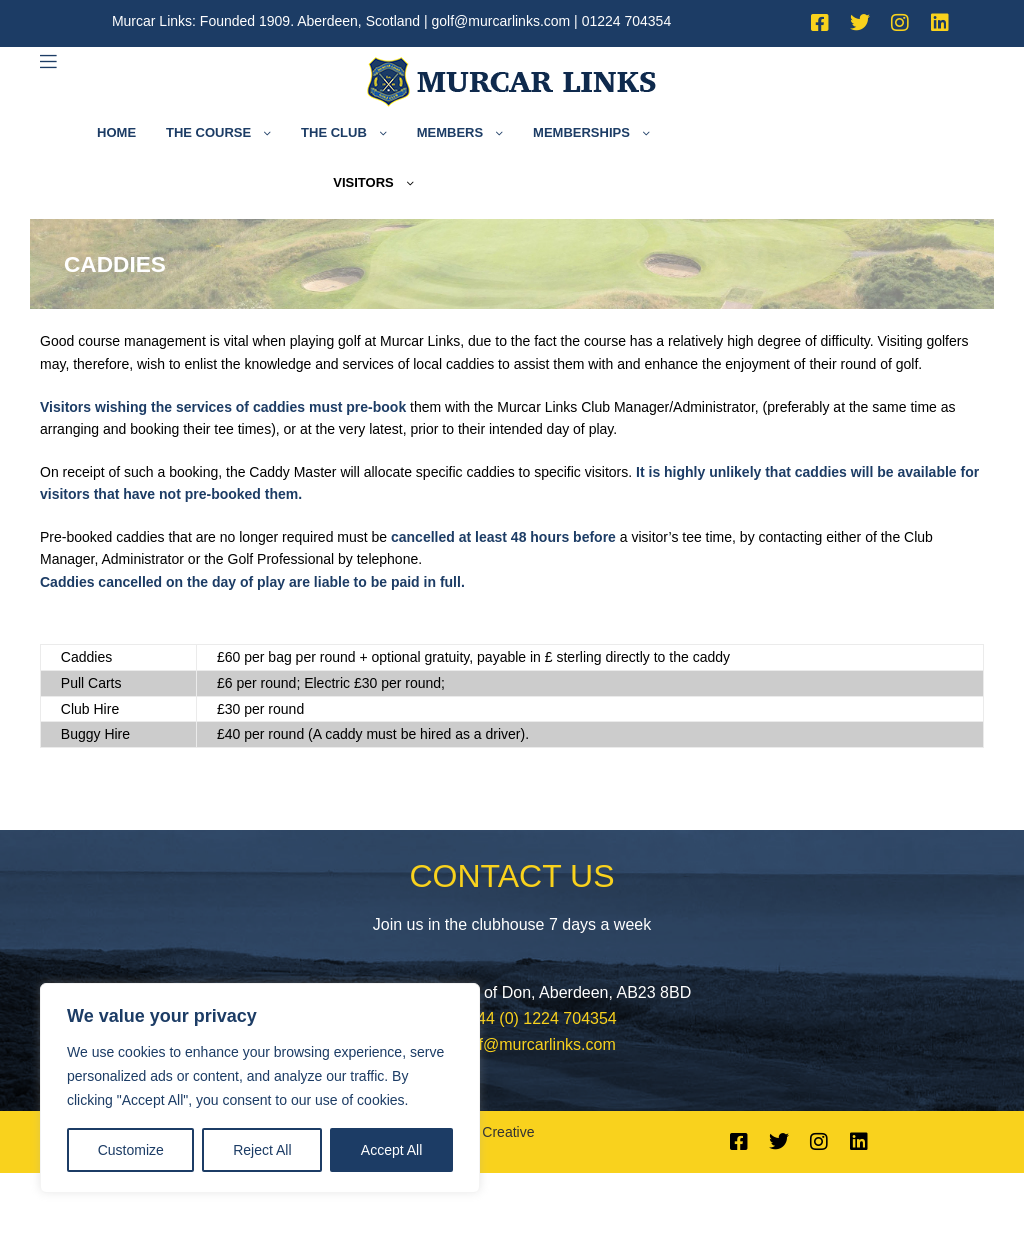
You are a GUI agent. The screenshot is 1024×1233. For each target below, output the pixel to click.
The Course (208, 132)
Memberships (581, 132)
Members (450, 132)
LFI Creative (496, 1132)
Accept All (391, 1150)
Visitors (363, 182)
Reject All (262, 1150)
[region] (260, 1088)
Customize (131, 1150)
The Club (334, 132)
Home (116, 132)
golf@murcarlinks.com (501, 21)
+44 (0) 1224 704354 (542, 1018)
